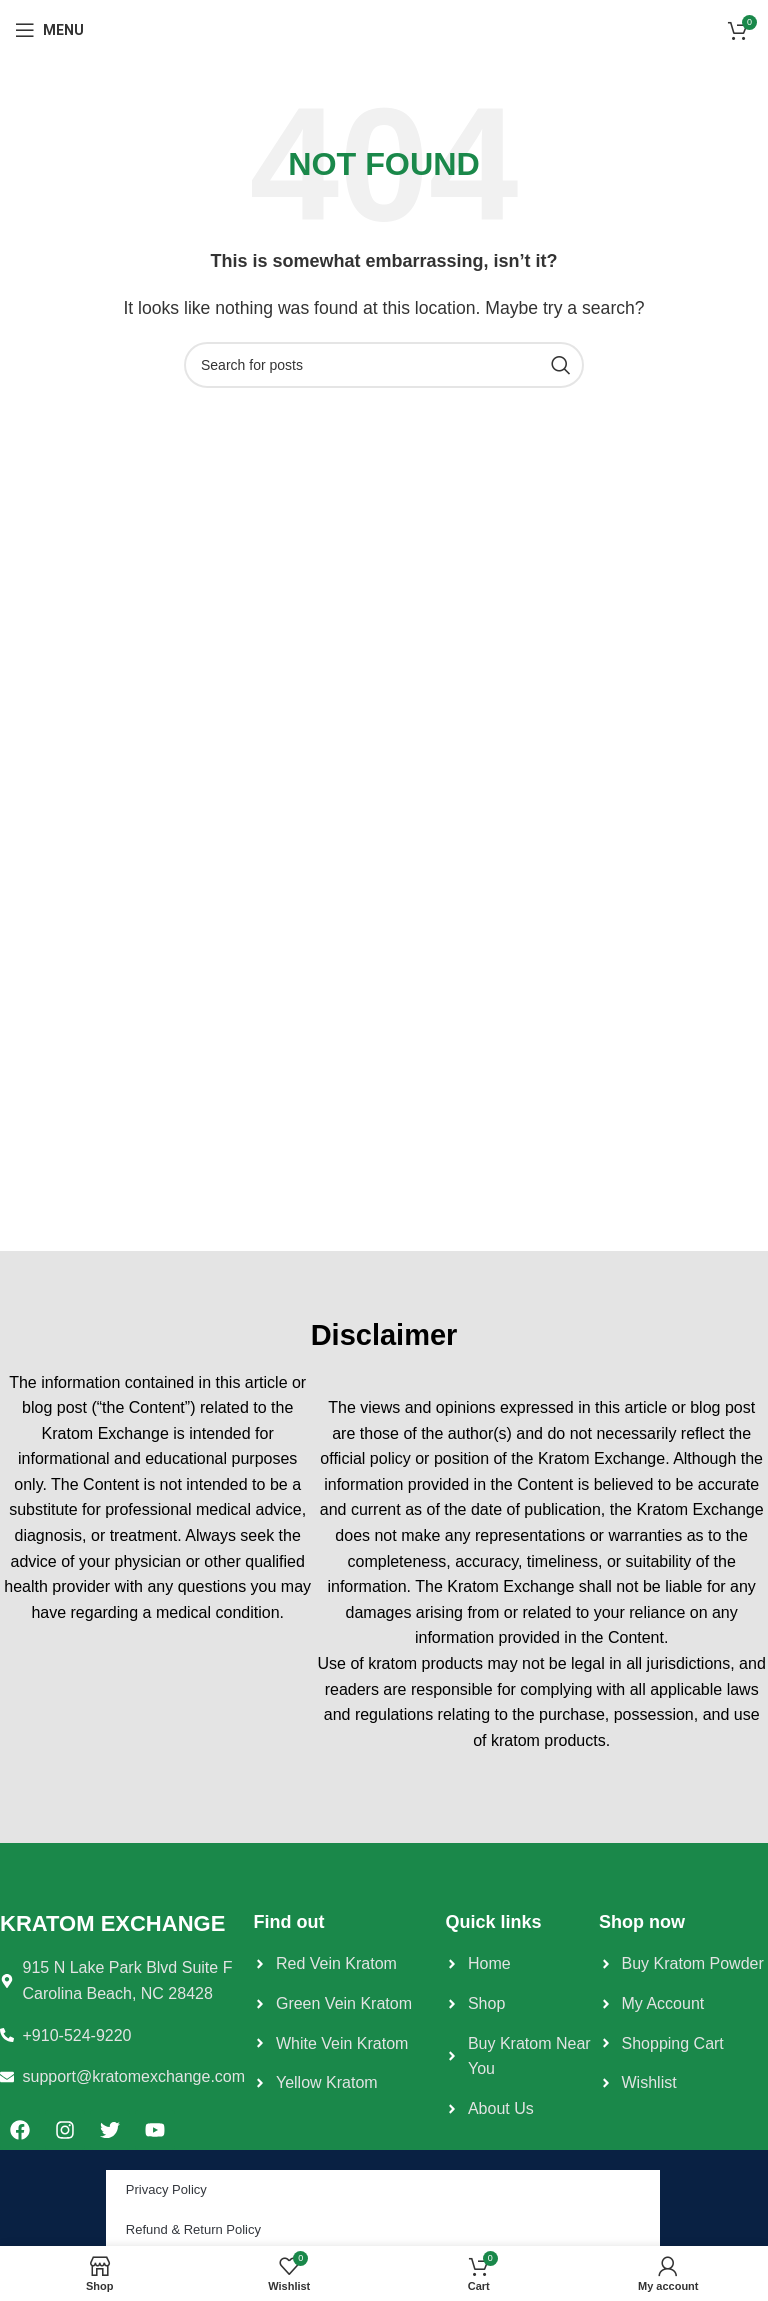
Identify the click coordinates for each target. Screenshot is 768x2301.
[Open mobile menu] (49, 30)
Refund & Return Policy (193, 2229)
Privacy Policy (166, 2189)
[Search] (384, 365)
